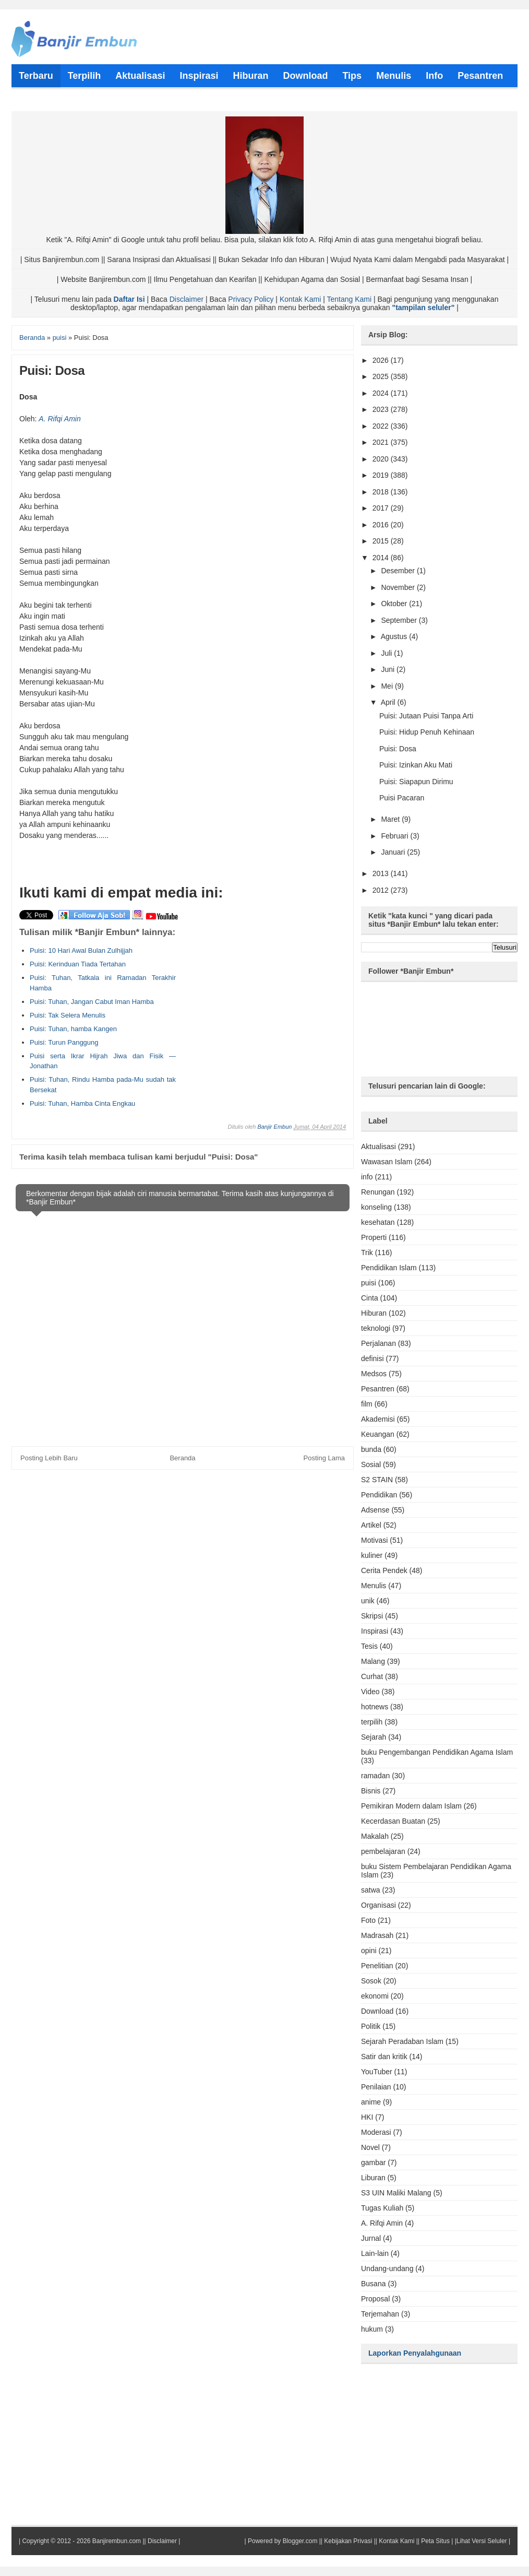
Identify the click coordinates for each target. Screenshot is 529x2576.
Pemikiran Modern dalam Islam (411, 1806)
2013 (381, 873)
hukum (372, 2329)
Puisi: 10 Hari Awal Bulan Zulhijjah (81, 950)
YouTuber (376, 2071)
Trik (367, 1252)
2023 (381, 409)
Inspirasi (374, 1631)
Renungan (378, 1192)
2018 (381, 492)
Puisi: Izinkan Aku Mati (415, 765)
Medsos (374, 1373)
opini (369, 1950)
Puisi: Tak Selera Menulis (67, 1015)
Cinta (369, 1298)
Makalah (375, 1836)
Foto (368, 1920)
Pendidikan (379, 1495)
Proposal (375, 2299)
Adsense (375, 1510)
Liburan (373, 2177)
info (367, 1177)
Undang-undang (387, 2268)
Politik (370, 2026)
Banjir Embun (274, 1127)
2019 (381, 475)
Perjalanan (378, 1343)
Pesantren (377, 1389)
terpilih (371, 1722)
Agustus (395, 636)
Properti (374, 1237)
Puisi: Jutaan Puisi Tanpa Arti (426, 716)
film (366, 1404)
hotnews (374, 1707)
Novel (370, 2147)
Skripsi (372, 1616)
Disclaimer (186, 299)
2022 (381, 426)
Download (377, 2011)
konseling (376, 1207)
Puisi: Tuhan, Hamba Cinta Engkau (82, 1103)
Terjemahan (380, 2314)
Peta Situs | (437, 2541)
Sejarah (373, 1737)
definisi (372, 1358)
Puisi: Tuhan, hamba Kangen (73, 1029)
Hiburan (374, 1313)
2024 (381, 393)
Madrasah (377, 1935)
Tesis (369, 1646)
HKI (367, 2117)
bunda (371, 1449)
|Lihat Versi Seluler (480, 2541)
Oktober (395, 603)
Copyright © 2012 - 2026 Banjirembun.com (81, 2541)
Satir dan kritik (384, 2056)
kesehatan (378, 1222)
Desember (398, 570)
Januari (394, 852)
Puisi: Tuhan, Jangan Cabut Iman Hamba (92, 1002)
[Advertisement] (257, 992)
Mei (387, 686)
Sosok (371, 1981)
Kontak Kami (300, 299)
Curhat (372, 1676)
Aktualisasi (378, 1146)
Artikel (371, 1525)
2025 (381, 376)
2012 (381, 890)
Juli (387, 653)
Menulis (373, 1585)
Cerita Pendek (384, 1570)
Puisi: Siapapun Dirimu (416, 781)
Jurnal (371, 2238)
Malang (373, 1661)
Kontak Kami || (399, 2541)
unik (368, 1601)
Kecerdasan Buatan (393, 1821)
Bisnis (370, 1791)
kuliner (371, 1555)
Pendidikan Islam (389, 1267)
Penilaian (376, 2087)
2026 (381, 360)
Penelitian (377, 1965)
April (389, 702)
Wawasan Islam (386, 1161)
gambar (373, 2162)
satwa (370, 1890)
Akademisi (378, 1419)
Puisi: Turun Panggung (64, 1042)
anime (371, 2102)
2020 (381, 459)
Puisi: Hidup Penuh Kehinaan (426, 732)
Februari (395, 836)
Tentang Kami (349, 299)
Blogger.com (300, 2541)
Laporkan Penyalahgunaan (414, 2353)
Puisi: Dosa (397, 749)
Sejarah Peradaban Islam (402, 2041)
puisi (368, 1283)
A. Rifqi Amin (59, 419)
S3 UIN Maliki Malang (396, 2193)
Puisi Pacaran (401, 798)
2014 (381, 557)
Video (370, 1691)
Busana (373, 2283)
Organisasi (378, 1905)
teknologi (375, 1328)
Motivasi (374, 1540)
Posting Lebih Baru (49, 1458)
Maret (391, 819)
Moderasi (376, 2132)
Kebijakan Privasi (348, 2541)
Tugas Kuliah (382, 2208)
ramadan (375, 1775)
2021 (381, 442)
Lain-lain (375, 2253)
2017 (381, 508)
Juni (388, 669)
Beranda (182, 1458)
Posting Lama (324, 1458)
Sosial (371, 1464)
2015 (381, 541)
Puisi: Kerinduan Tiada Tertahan (78, 964)
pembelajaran (383, 1851)
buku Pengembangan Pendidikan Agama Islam (437, 1752)
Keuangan (377, 1434)
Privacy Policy (250, 299)
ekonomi (375, 1996)
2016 (381, 525)
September (399, 620)
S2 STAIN (377, 1479)
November (398, 587)
